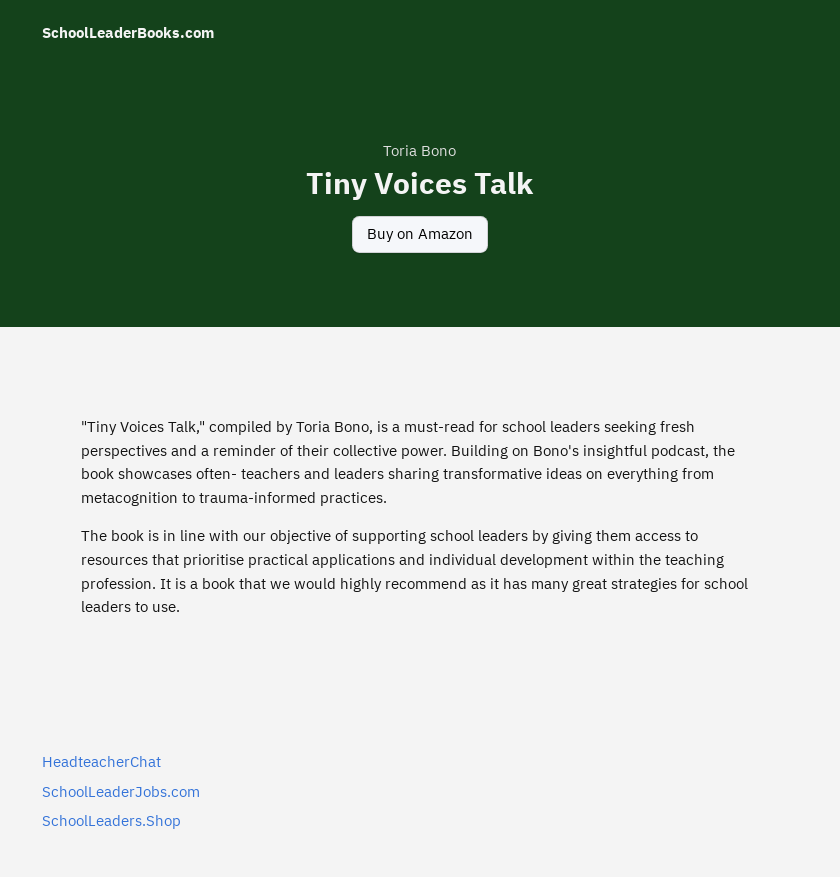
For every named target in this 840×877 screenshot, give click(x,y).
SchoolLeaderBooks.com (128, 32)
